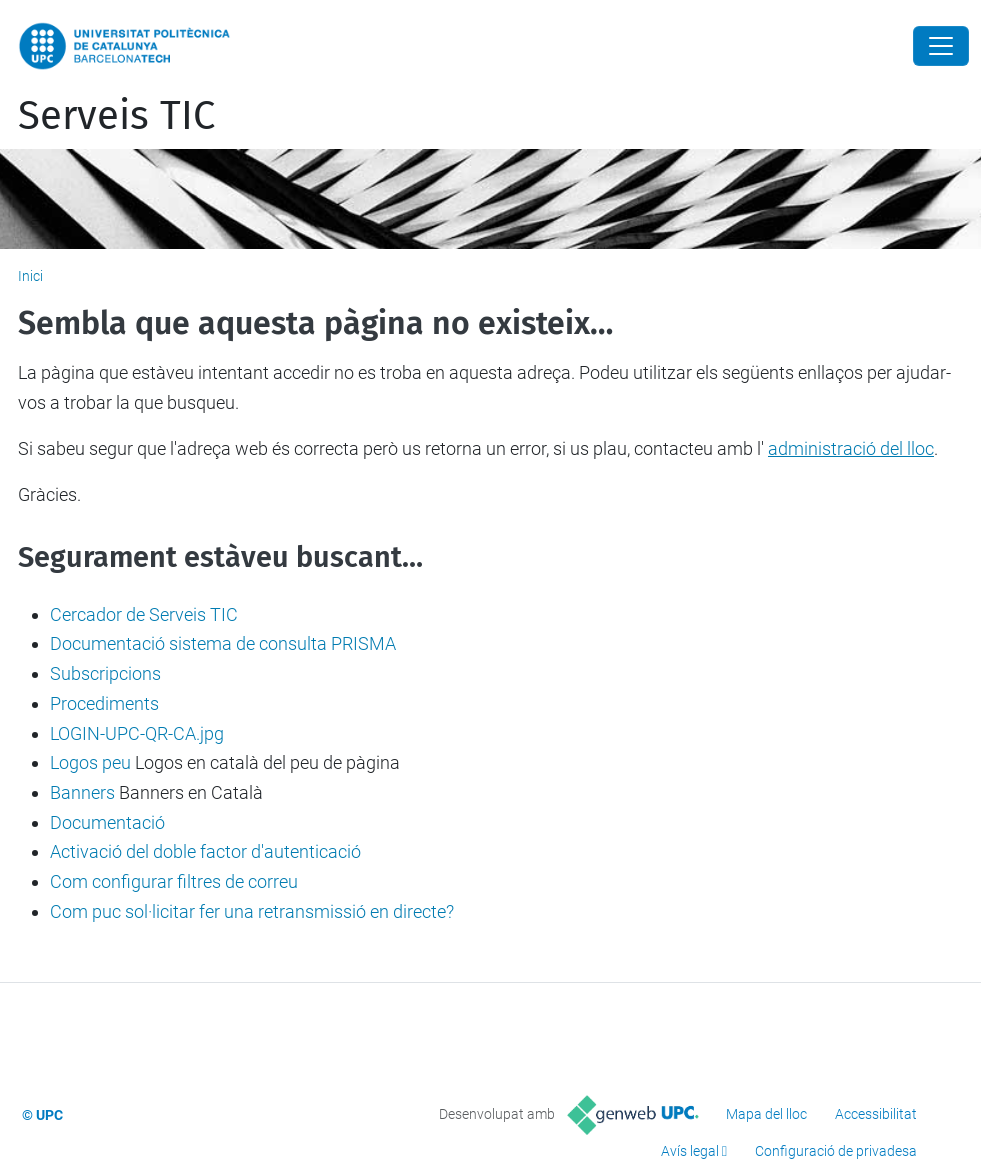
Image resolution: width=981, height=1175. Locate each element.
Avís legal (690, 1151)
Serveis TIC (116, 116)
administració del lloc (851, 448)
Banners (82, 792)
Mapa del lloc (766, 1114)
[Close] (941, 46)
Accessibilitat (876, 1114)
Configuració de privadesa (836, 1151)
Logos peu (90, 762)
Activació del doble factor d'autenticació (205, 851)
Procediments (104, 703)
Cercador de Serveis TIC (144, 614)
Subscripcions (105, 673)
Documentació (107, 822)
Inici (30, 276)
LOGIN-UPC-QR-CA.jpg (137, 733)
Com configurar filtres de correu (174, 881)
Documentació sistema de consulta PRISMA (223, 643)
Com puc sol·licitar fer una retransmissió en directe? (252, 911)
